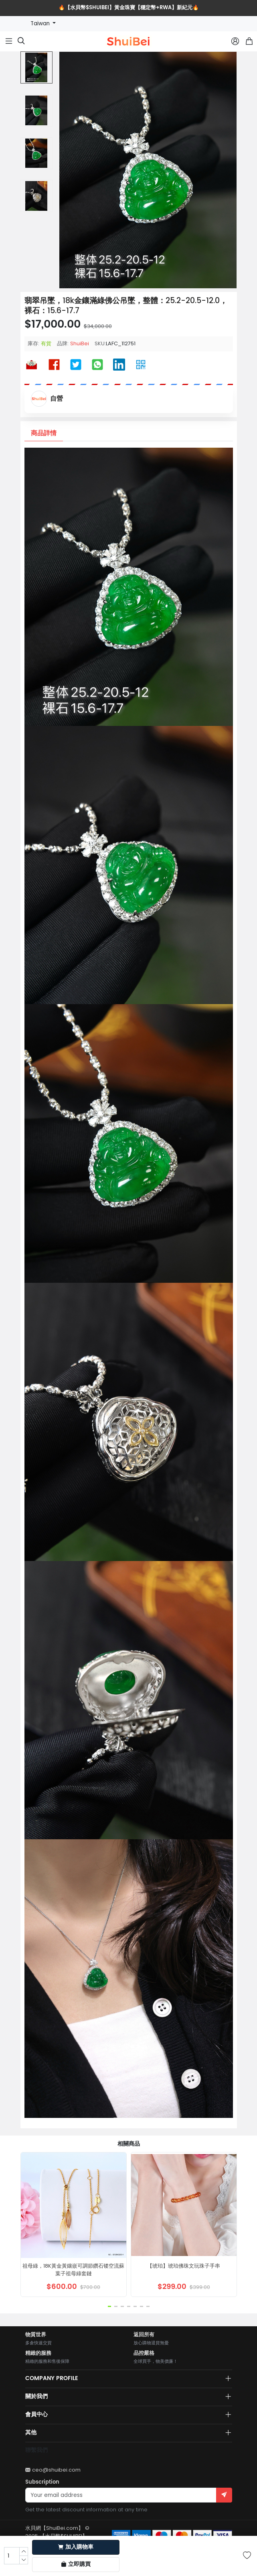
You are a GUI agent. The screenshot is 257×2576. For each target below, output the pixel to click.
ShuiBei (79, 343)
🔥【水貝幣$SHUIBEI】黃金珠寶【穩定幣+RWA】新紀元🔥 (129, 8)
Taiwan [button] (40, 23)
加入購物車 (75, 2547)
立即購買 (76, 2564)
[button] (109, 2306)
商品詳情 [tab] (44, 433)
